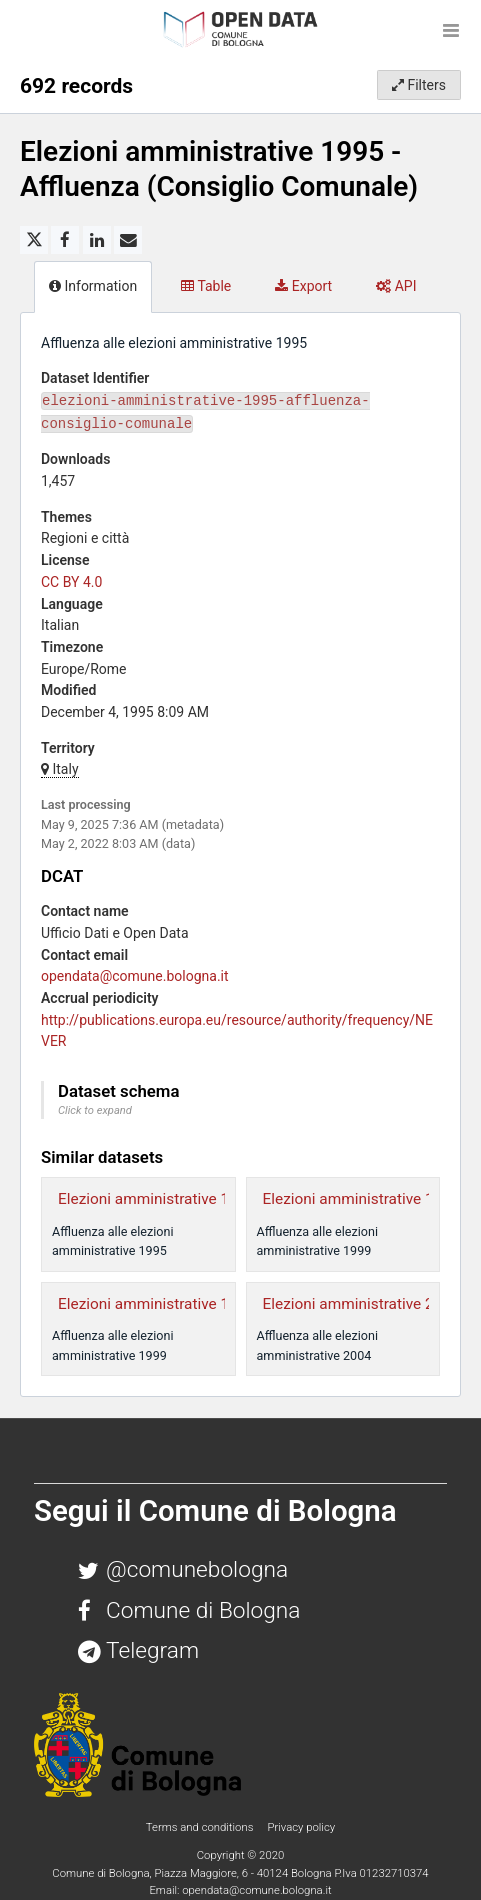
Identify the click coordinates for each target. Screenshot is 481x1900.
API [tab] (396, 286)
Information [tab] (93, 286)
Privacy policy (301, 1827)
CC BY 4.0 (71, 582)
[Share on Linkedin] (97, 240)
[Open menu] (451, 30)
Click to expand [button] (95, 1110)
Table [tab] (206, 286)
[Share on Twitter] (34, 240)
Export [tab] (303, 286)
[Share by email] (128, 240)
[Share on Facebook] (65, 240)
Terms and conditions (201, 1827)
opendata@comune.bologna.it (135, 976)
